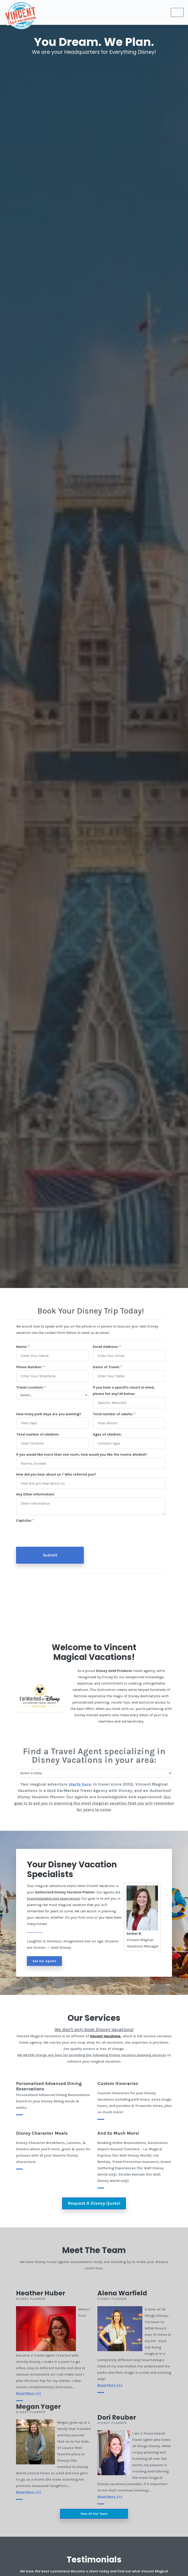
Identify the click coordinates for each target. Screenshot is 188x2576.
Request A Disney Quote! (94, 2203)
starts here (80, 1784)
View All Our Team (94, 2514)
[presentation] (50, 1532)
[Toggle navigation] (177, 12)
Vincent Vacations (105, 2036)
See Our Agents (44, 1961)
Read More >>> (28, 2393)
